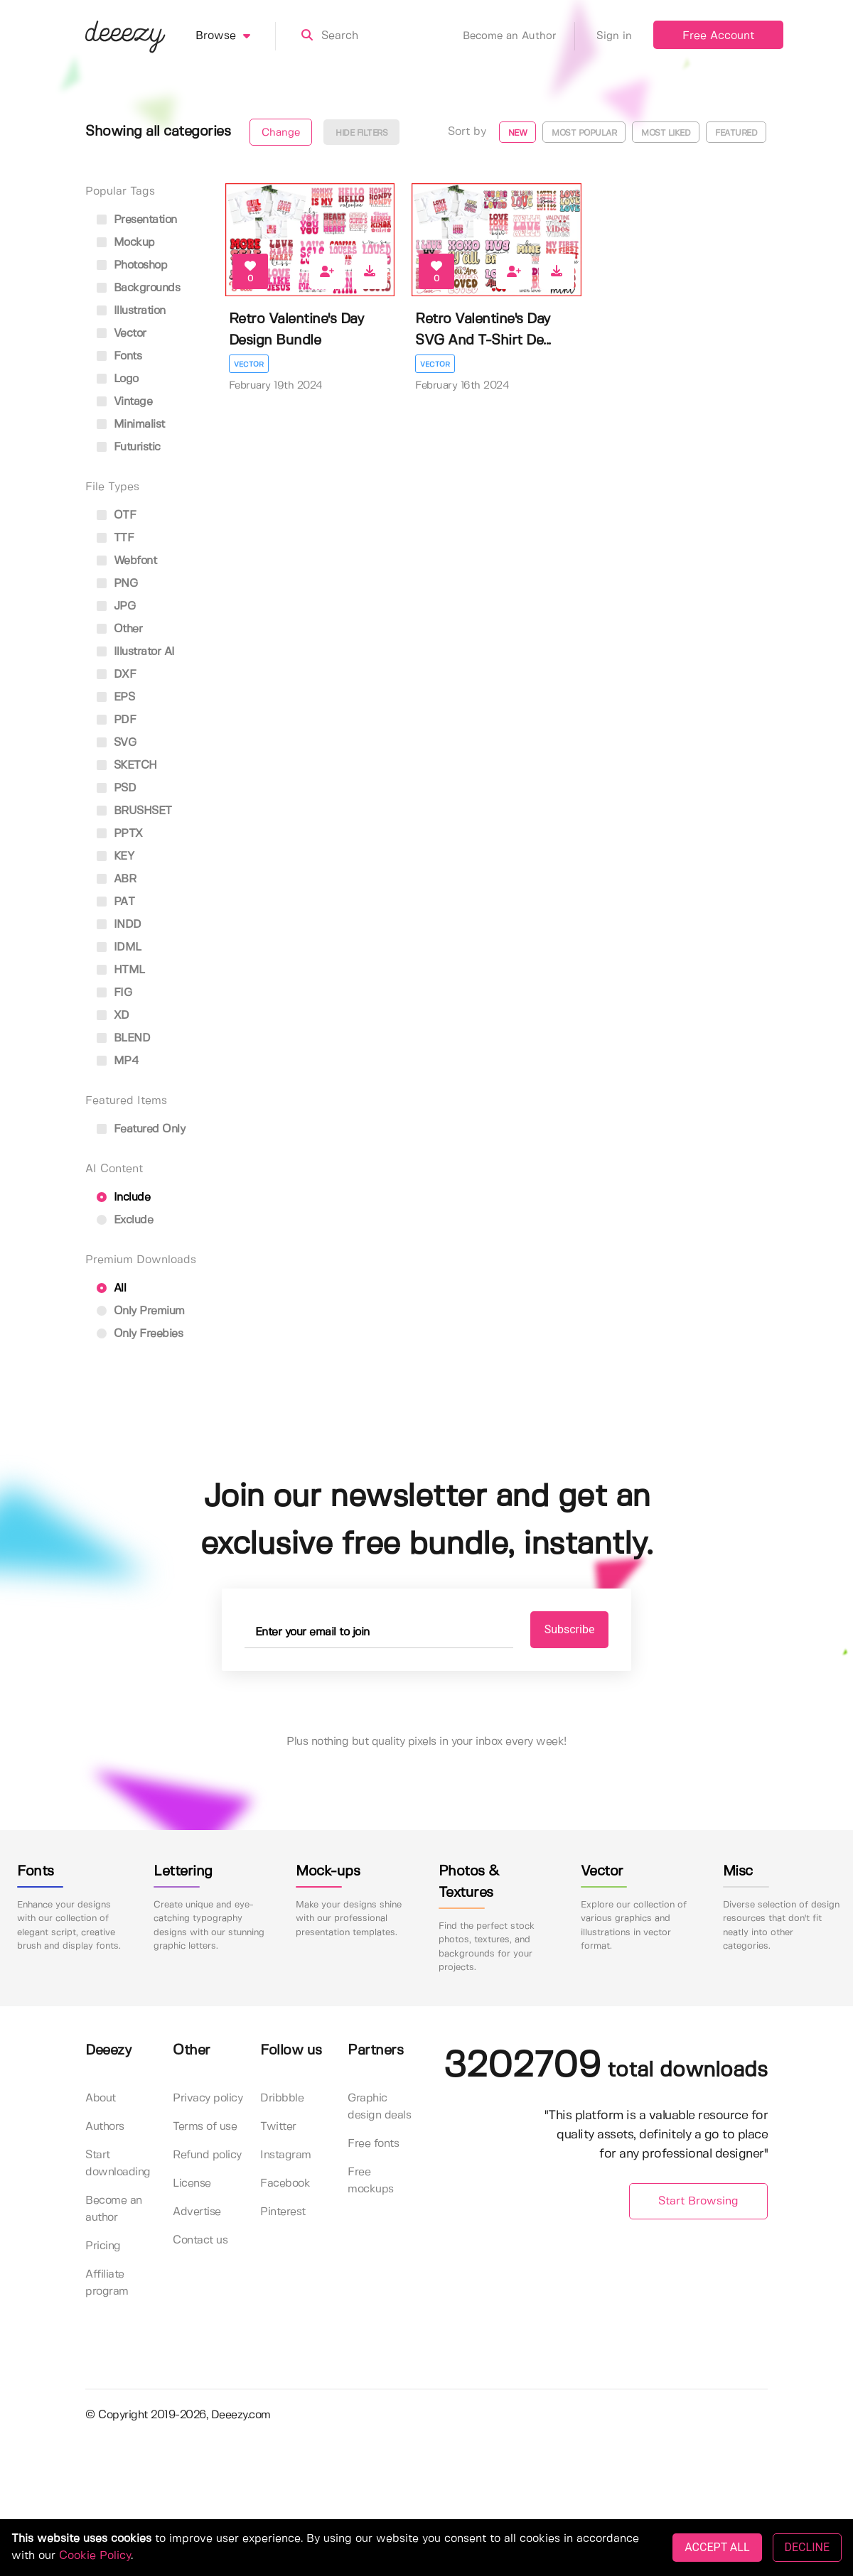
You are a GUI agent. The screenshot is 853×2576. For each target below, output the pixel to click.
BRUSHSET (134, 811)
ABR (116, 879)
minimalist (131, 424)
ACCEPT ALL (717, 2547)
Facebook (285, 2183)
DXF (116, 674)
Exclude (125, 1220)
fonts (119, 356)
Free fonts (373, 2143)
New (517, 133)
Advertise (197, 2212)
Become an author (113, 2209)
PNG (117, 583)
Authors (104, 2126)
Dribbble (282, 2098)
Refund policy (207, 2155)
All (111, 1288)
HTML (121, 970)
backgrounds (138, 288)
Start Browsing (698, 2201)
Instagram (285, 2155)
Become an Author (519, 36)
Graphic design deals (379, 2107)
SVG (116, 742)
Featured (736, 133)
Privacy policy (207, 2098)
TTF (115, 538)
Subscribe (569, 1629)
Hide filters (361, 133)
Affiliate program (107, 2283)
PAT (115, 902)
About (100, 2098)
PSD (116, 788)
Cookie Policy (95, 2555)
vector (121, 333)
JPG (116, 606)
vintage (124, 401)
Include (123, 1197)
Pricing (103, 2246)
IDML (119, 947)
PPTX (120, 833)
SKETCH (127, 765)
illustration (131, 310)
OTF (116, 515)
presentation (137, 220)
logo (118, 379)
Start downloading (118, 2163)
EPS (115, 697)
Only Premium (141, 1311)
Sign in (614, 36)
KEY (115, 856)
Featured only (141, 1129)
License (192, 2183)
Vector (249, 364)
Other (119, 629)
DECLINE (807, 2547)
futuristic (129, 447)
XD (113, 1015)
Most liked (665, 133)
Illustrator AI (136, 651)
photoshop (132, 265)
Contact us (200, 2240)
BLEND (123, 1038)
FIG (114, 992)
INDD (119, 924)
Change (281, 133)
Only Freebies (140, 1333)
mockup (126, 242)
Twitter (278, 2126)
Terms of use (205, 2126)
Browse (235, 36)
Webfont (126, 561)
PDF (116, 720)
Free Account (718, 36)
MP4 (118, 1061)
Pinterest (283, 2212)
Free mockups (371, 2181)
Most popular (584, 133)
